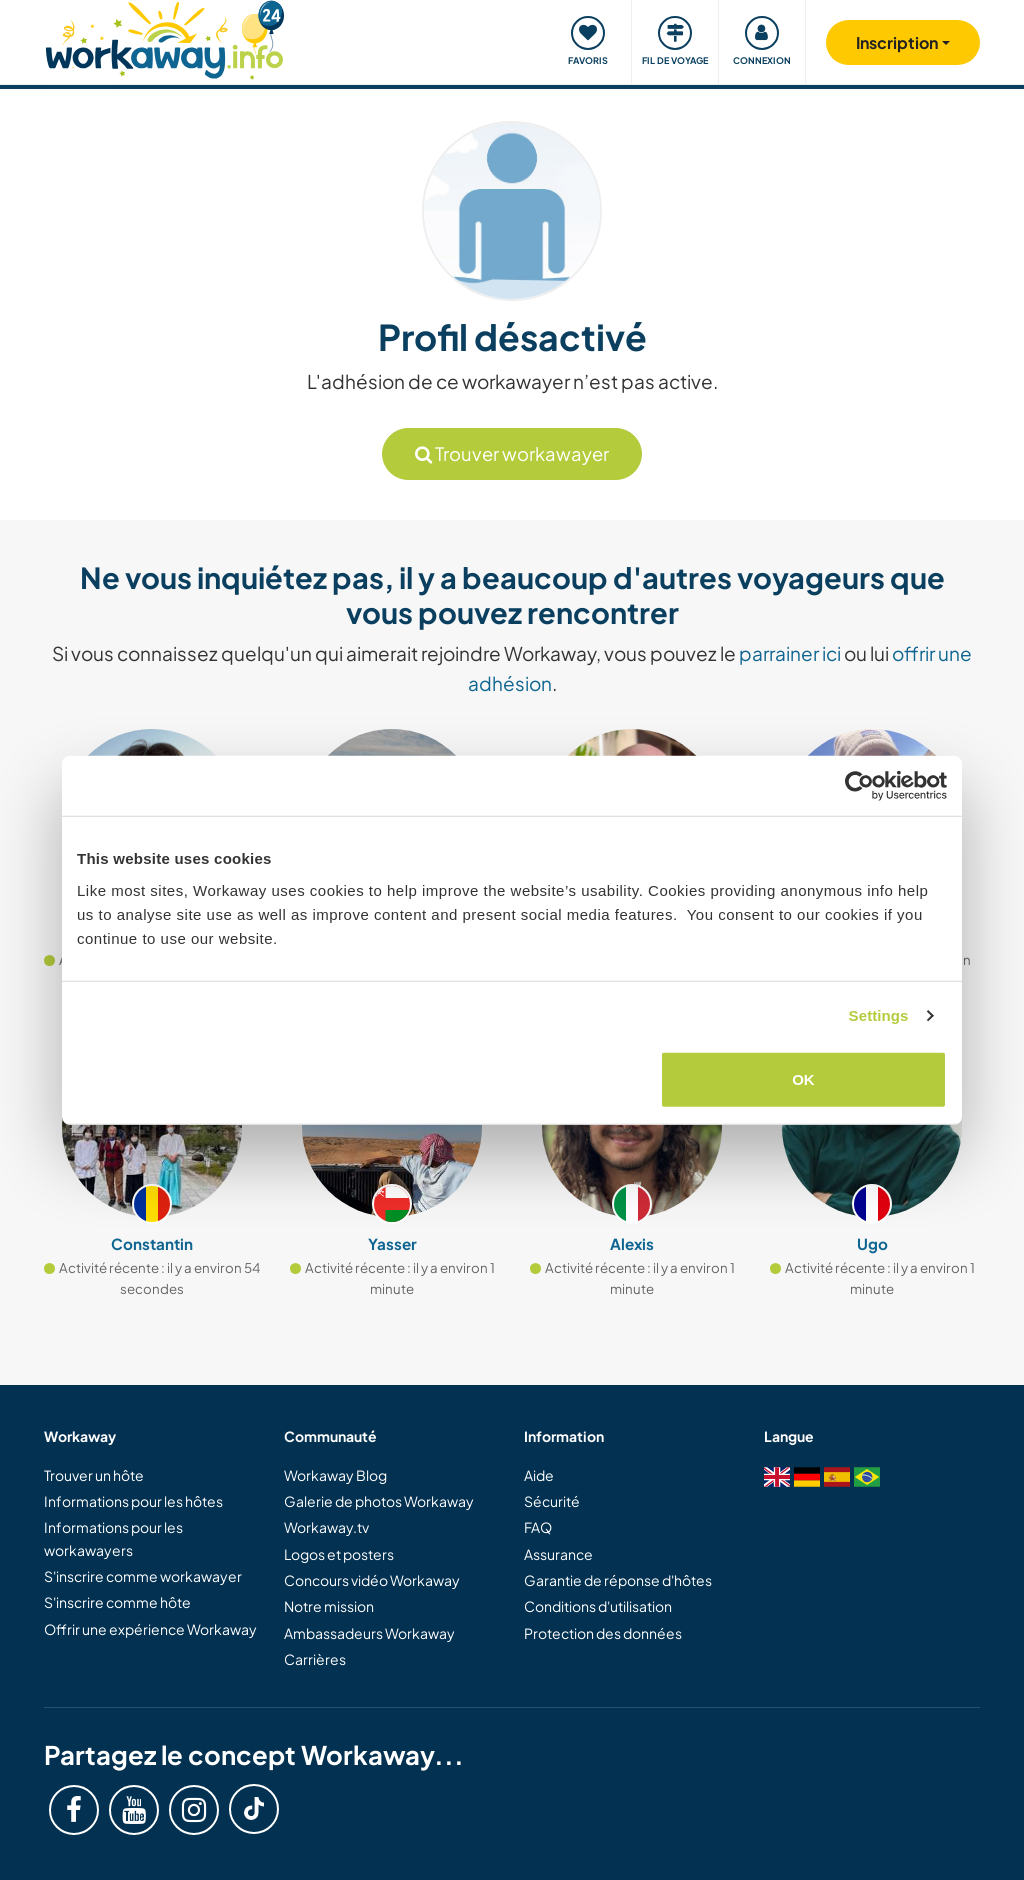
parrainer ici (790, 653)
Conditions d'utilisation (598, 1606)
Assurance (558, 1554)
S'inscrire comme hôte (117, 1602)
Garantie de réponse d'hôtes (618, 1580)
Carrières (315, 1659)
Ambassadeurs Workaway (369, 1633)
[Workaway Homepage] (164, 37)
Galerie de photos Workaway (379, 1501)
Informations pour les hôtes (133, 1501)
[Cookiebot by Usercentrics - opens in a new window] (859, 786)
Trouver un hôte (94, 1475)
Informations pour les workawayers (113, 1538)
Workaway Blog (335, 1475)
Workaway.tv (326, 1527)
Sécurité (552, 1501)
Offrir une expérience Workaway (150, 1629)
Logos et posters (339, 1554)
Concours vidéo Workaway (372, 1580)
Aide (539, 1475)
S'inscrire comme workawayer (143, 1576)
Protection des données (603, 1633)
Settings (879, 1015)
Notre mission (329, 1606)
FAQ (538, 1527)
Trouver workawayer (512, 453)
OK (803, 1078)
